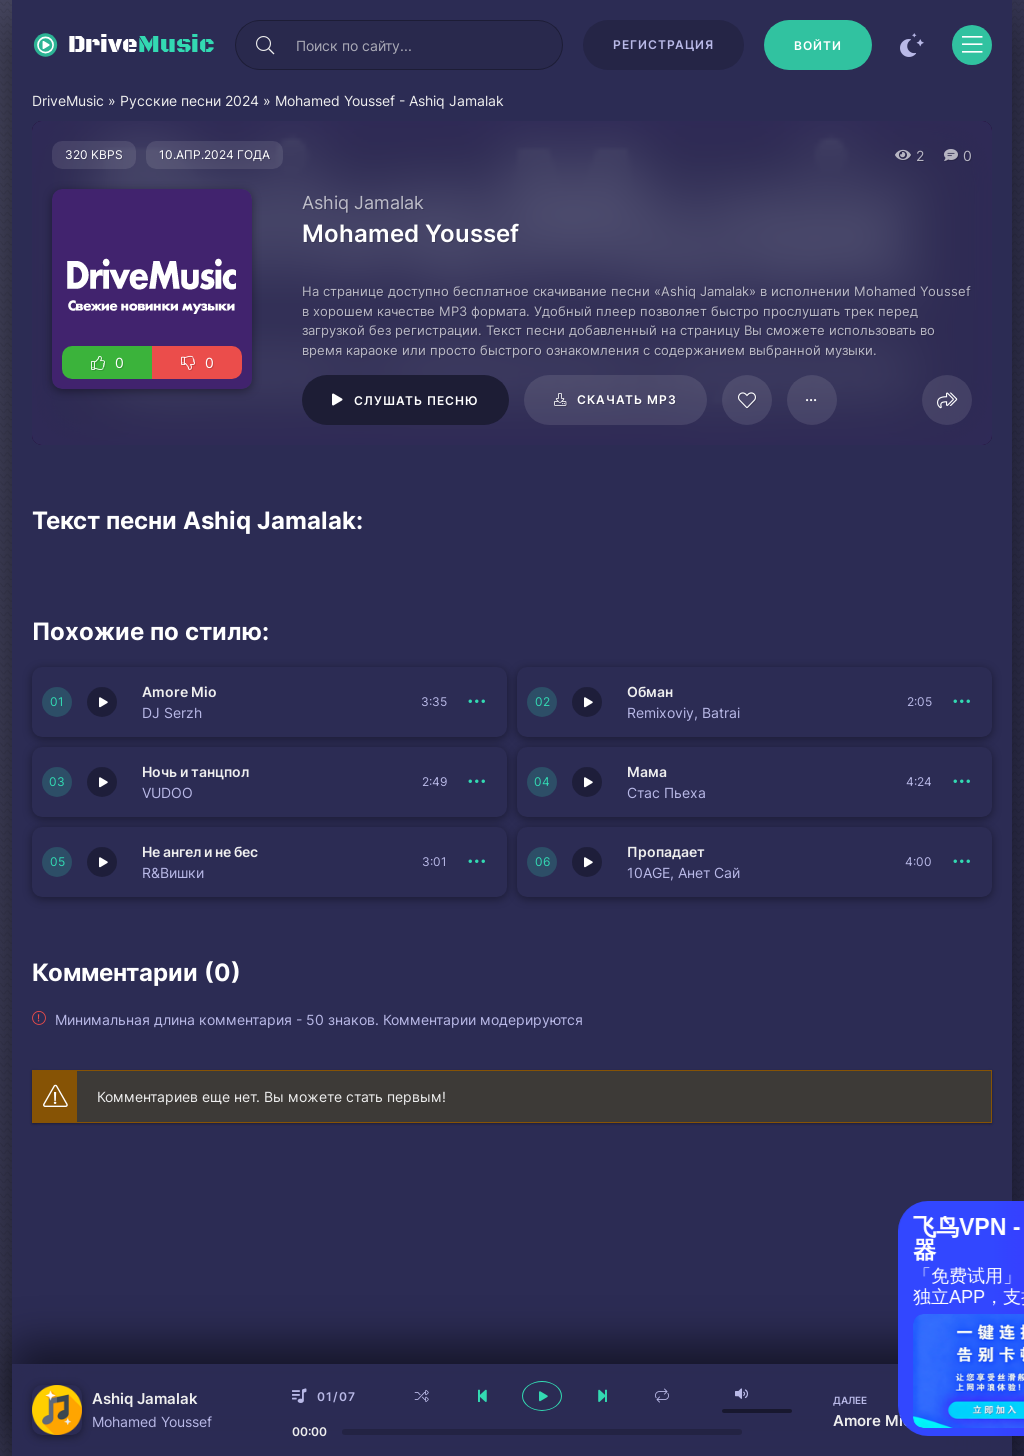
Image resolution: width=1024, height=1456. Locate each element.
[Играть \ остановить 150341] (102, 862)
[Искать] (265, 45)
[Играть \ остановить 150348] (587, 862)
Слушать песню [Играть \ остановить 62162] (416, 400)
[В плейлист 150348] (962, 862)
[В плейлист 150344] (962, 702)
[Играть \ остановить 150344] (587, 702)
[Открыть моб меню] (972, 45)
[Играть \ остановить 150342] (587, 782)
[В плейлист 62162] (812, 400)
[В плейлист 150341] (477, 862)
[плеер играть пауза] (542, 1396)
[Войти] (818, 45)
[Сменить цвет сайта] (912, 45)
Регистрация (663, 44)
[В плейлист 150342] (962, 782)
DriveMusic (68, 100)
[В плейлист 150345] (477, 702)
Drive (141, 45)
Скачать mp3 (627, 399)
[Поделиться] (947, 400)
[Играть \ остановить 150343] (102, 782)
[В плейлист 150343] (477, 782)
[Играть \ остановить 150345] (102, 702)
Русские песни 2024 (189, 100)
